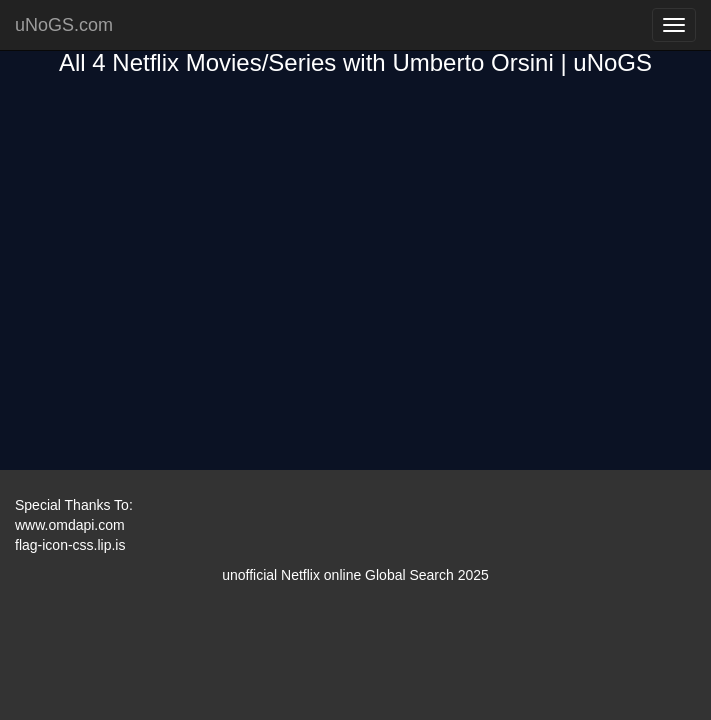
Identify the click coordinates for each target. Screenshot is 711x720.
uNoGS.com (64, 25)
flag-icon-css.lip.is (70, 545)
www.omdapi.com (70, 525)
